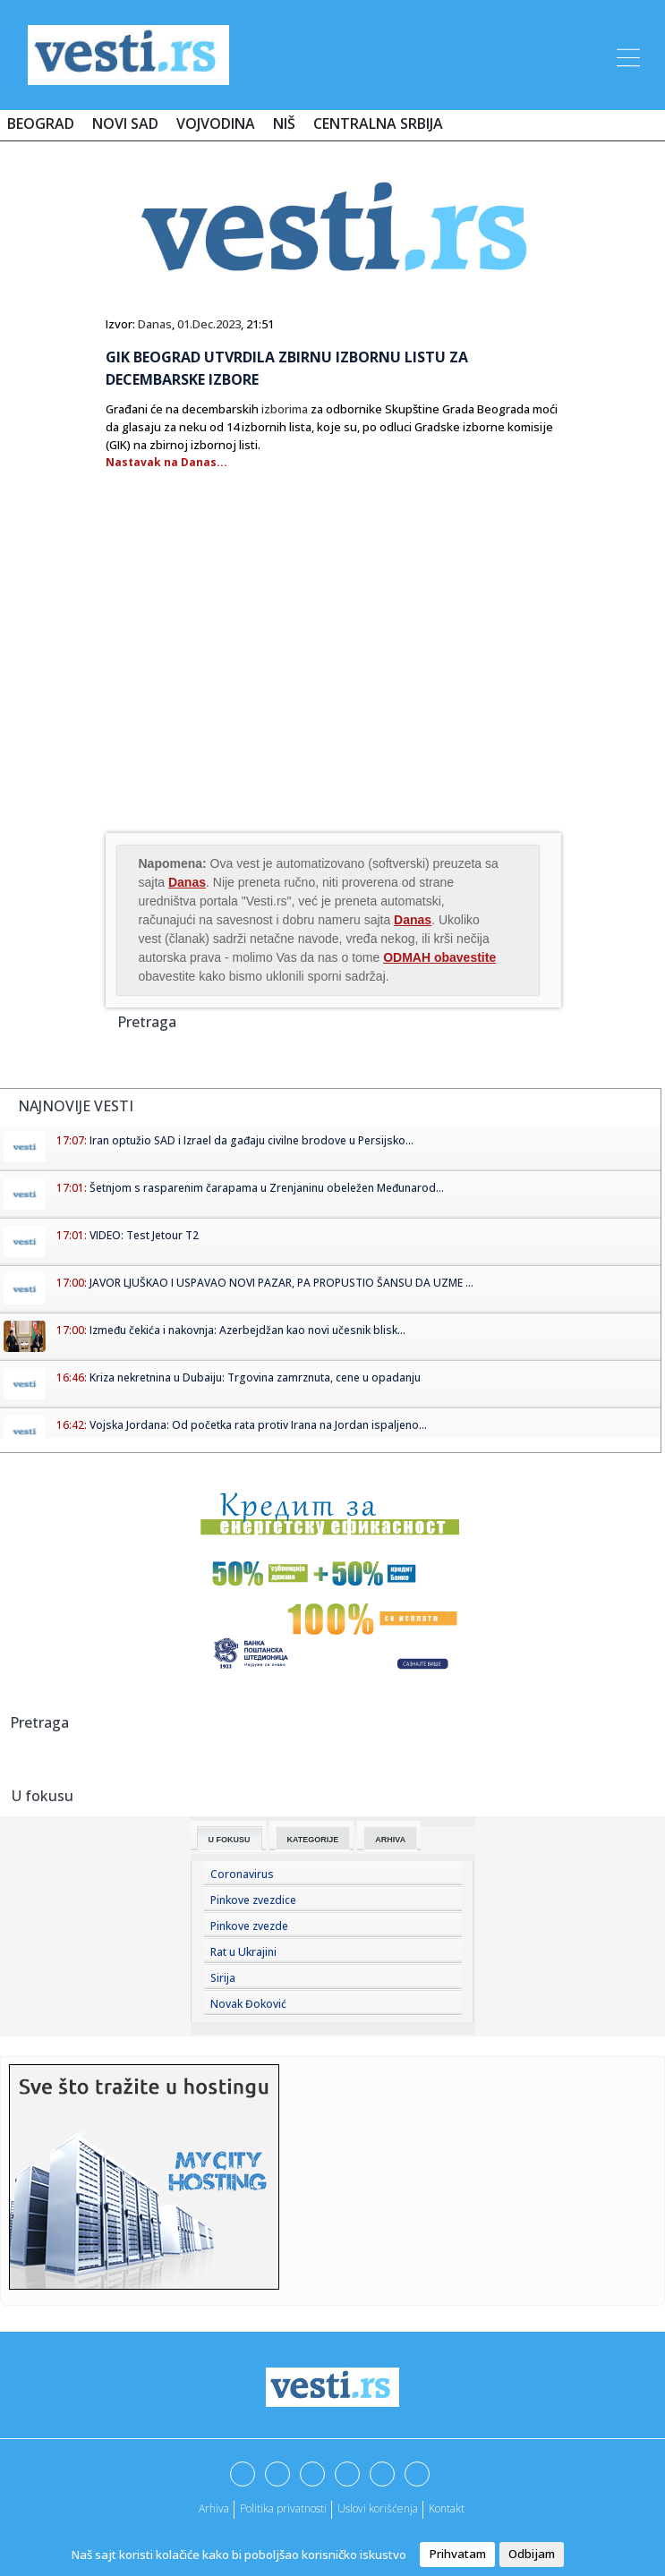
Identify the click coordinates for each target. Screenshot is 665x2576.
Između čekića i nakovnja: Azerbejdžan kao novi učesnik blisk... (247, 1330)
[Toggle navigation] (626, 55)
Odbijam (531, 2554)
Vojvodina (215, 123)
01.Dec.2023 (209, 324)
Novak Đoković (248, 2003)
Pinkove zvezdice (253, 1900)
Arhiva (390, 1839)
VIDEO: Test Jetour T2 (144, 1235)
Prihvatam (457, 2554)
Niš (284, 123)
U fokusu (230, 1839)
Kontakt (447, 2508)
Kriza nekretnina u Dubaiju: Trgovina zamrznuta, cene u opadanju (255, 1377)
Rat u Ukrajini (243, 1952)
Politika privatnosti (283, 2508)
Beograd (40, 123)
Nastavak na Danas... (166, 462)
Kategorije (313, 1839)
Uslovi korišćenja (377, 2508)
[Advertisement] (256, 686)
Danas (155, 324)
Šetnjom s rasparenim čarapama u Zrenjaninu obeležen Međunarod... (267, 1187)
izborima (284, 409)
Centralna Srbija (378, 123)
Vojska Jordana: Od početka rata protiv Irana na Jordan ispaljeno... (258, 1425)
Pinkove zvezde (249, 1926)
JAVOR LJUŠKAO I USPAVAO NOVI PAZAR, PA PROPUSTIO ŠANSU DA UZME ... (281, 1282)
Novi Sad (125, 123)
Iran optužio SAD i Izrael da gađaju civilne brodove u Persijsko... (251, 1140)
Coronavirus (242, 1874)
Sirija (222, 1977)
